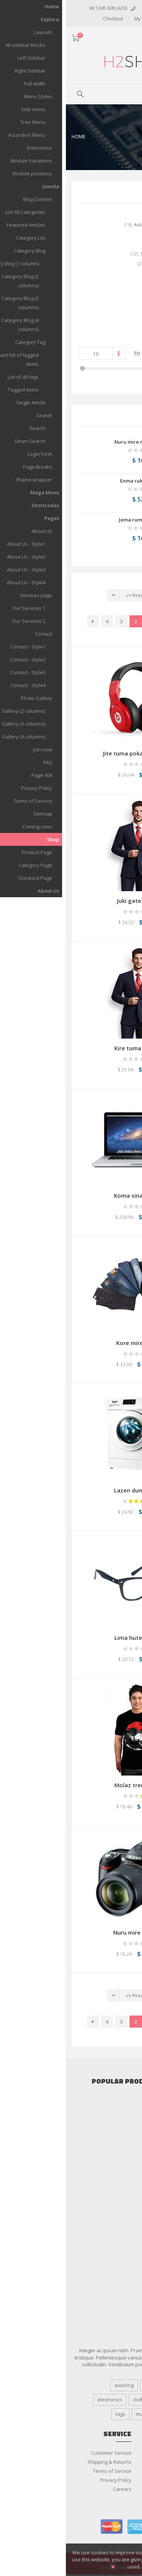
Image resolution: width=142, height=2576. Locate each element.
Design (86, 2385)
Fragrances (123, 2272)
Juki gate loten (71, 900)
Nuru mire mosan (69, 441)
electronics (43, 2399)
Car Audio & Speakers (111, 2099)
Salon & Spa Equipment (109, 2281)
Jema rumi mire (71, 519)
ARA (132, 39)
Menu (118, 93)
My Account (81, 18)
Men (131, 2226)
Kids (131, 2217)
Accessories (122, 2136)
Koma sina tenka (71, 1195)
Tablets (127, 2181)
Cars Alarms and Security (107, 2108)
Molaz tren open (71, 1785)
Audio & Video (120, 2145)
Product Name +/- (79, 595)
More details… (81, 2566)
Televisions (123, 2190)
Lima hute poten (71, 1637)
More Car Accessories (111, 2127)
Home (13, 136)
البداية (117, 621)
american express (72, 2526)
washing (58, 2385)
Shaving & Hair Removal (108, 2290)
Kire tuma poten (71, 1048)
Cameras (125, 2154)
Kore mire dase (71, 1343)
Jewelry (128, 2208)
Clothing (127, 2199)
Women (127, 2254)
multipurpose (85, 2413)
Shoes (129, 2235)
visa (99, 2526)
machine (121, 2413)
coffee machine (113, 2399)
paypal (125, 2526)
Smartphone (122, 2172)
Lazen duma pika (71, 1490)
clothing (76, 2399)
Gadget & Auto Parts (113, 2118)
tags (54, 2413)
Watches (126, 2245)
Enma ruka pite (72, 480)
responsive (118, 2385)
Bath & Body (122, 2263)
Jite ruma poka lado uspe (71, 753)
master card (46, 2526)
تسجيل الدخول (99, 7)
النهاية (117, 635)
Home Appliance (117, 2163)
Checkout (47, 18)
